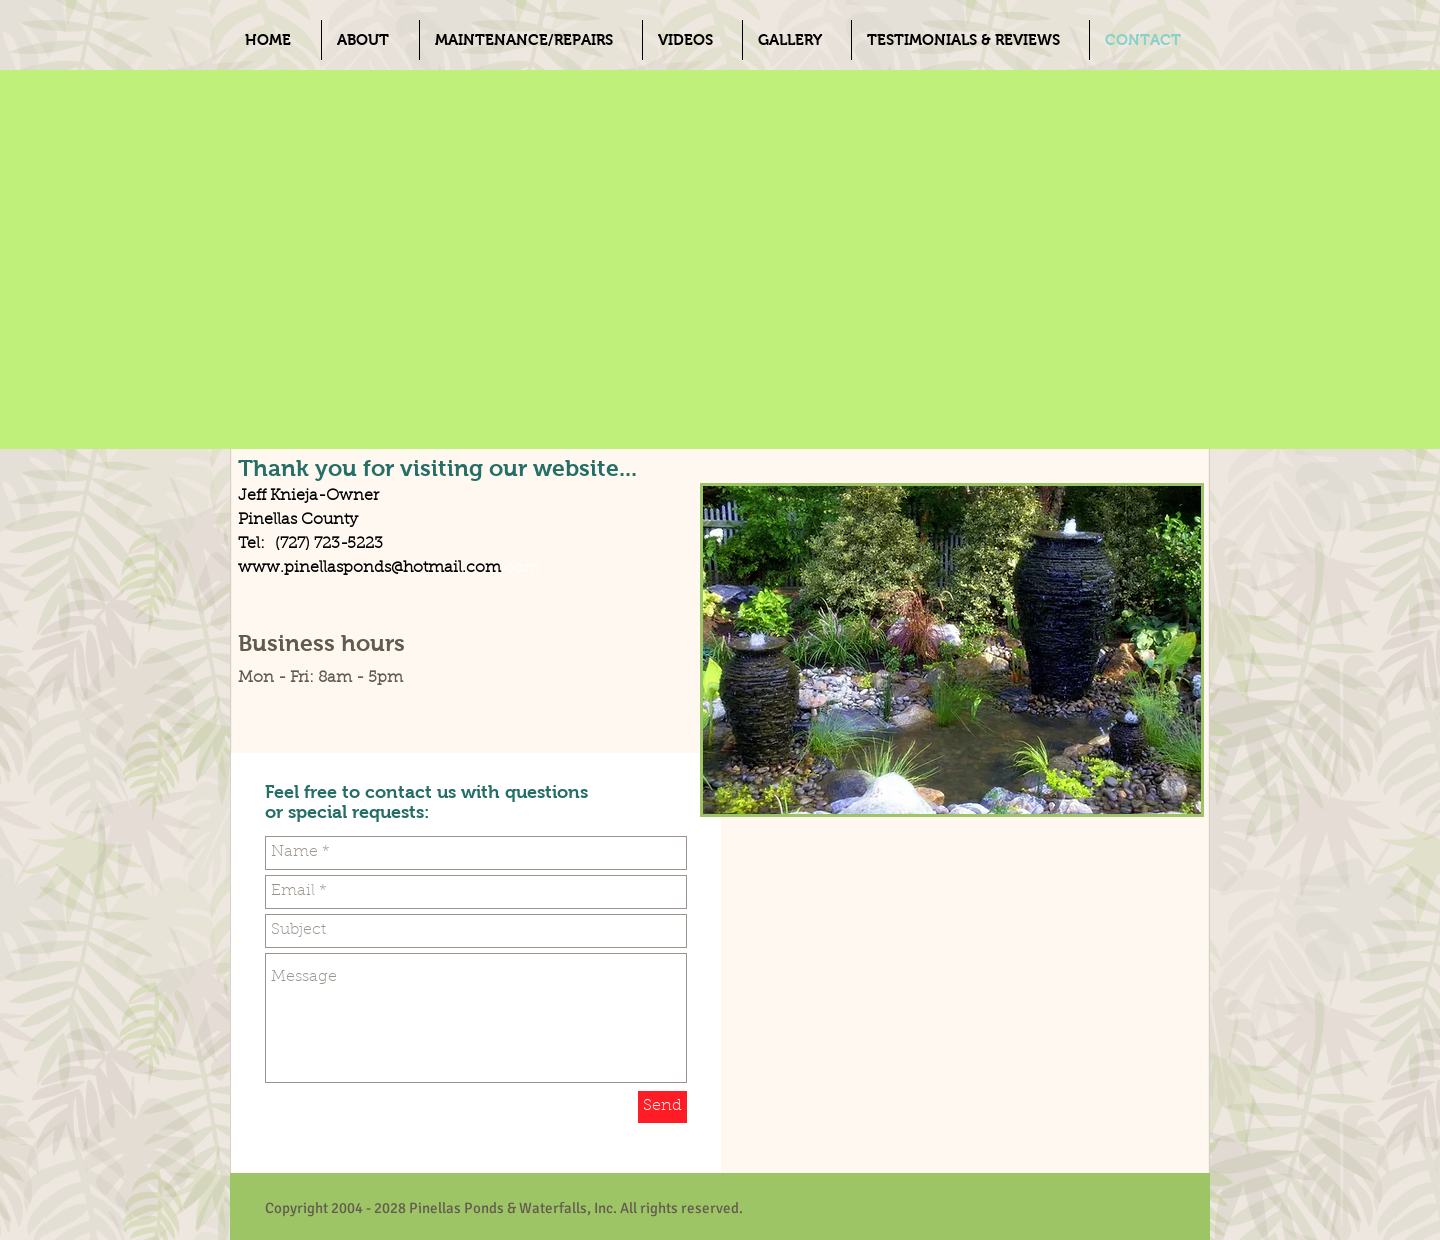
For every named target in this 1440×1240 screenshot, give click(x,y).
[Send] (662, 1107)
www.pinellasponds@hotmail (350, 568)
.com (520, 568)
